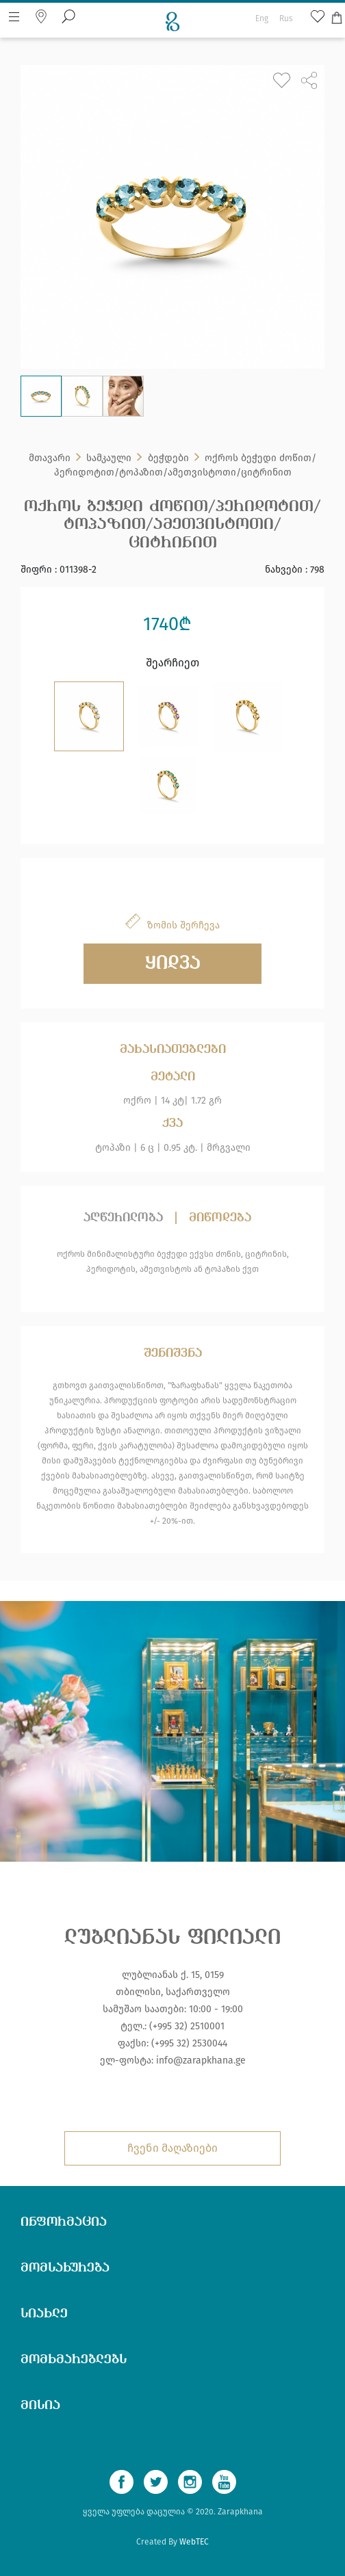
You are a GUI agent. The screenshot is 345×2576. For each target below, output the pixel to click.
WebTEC (194, 2542)
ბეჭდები (168, 459)
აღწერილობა (123, 1218)
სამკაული (108, 459)
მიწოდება (220, 1218)
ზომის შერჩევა (183, 925)
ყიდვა (173, 964)
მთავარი (50, 459)
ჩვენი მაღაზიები (172, 2148)
